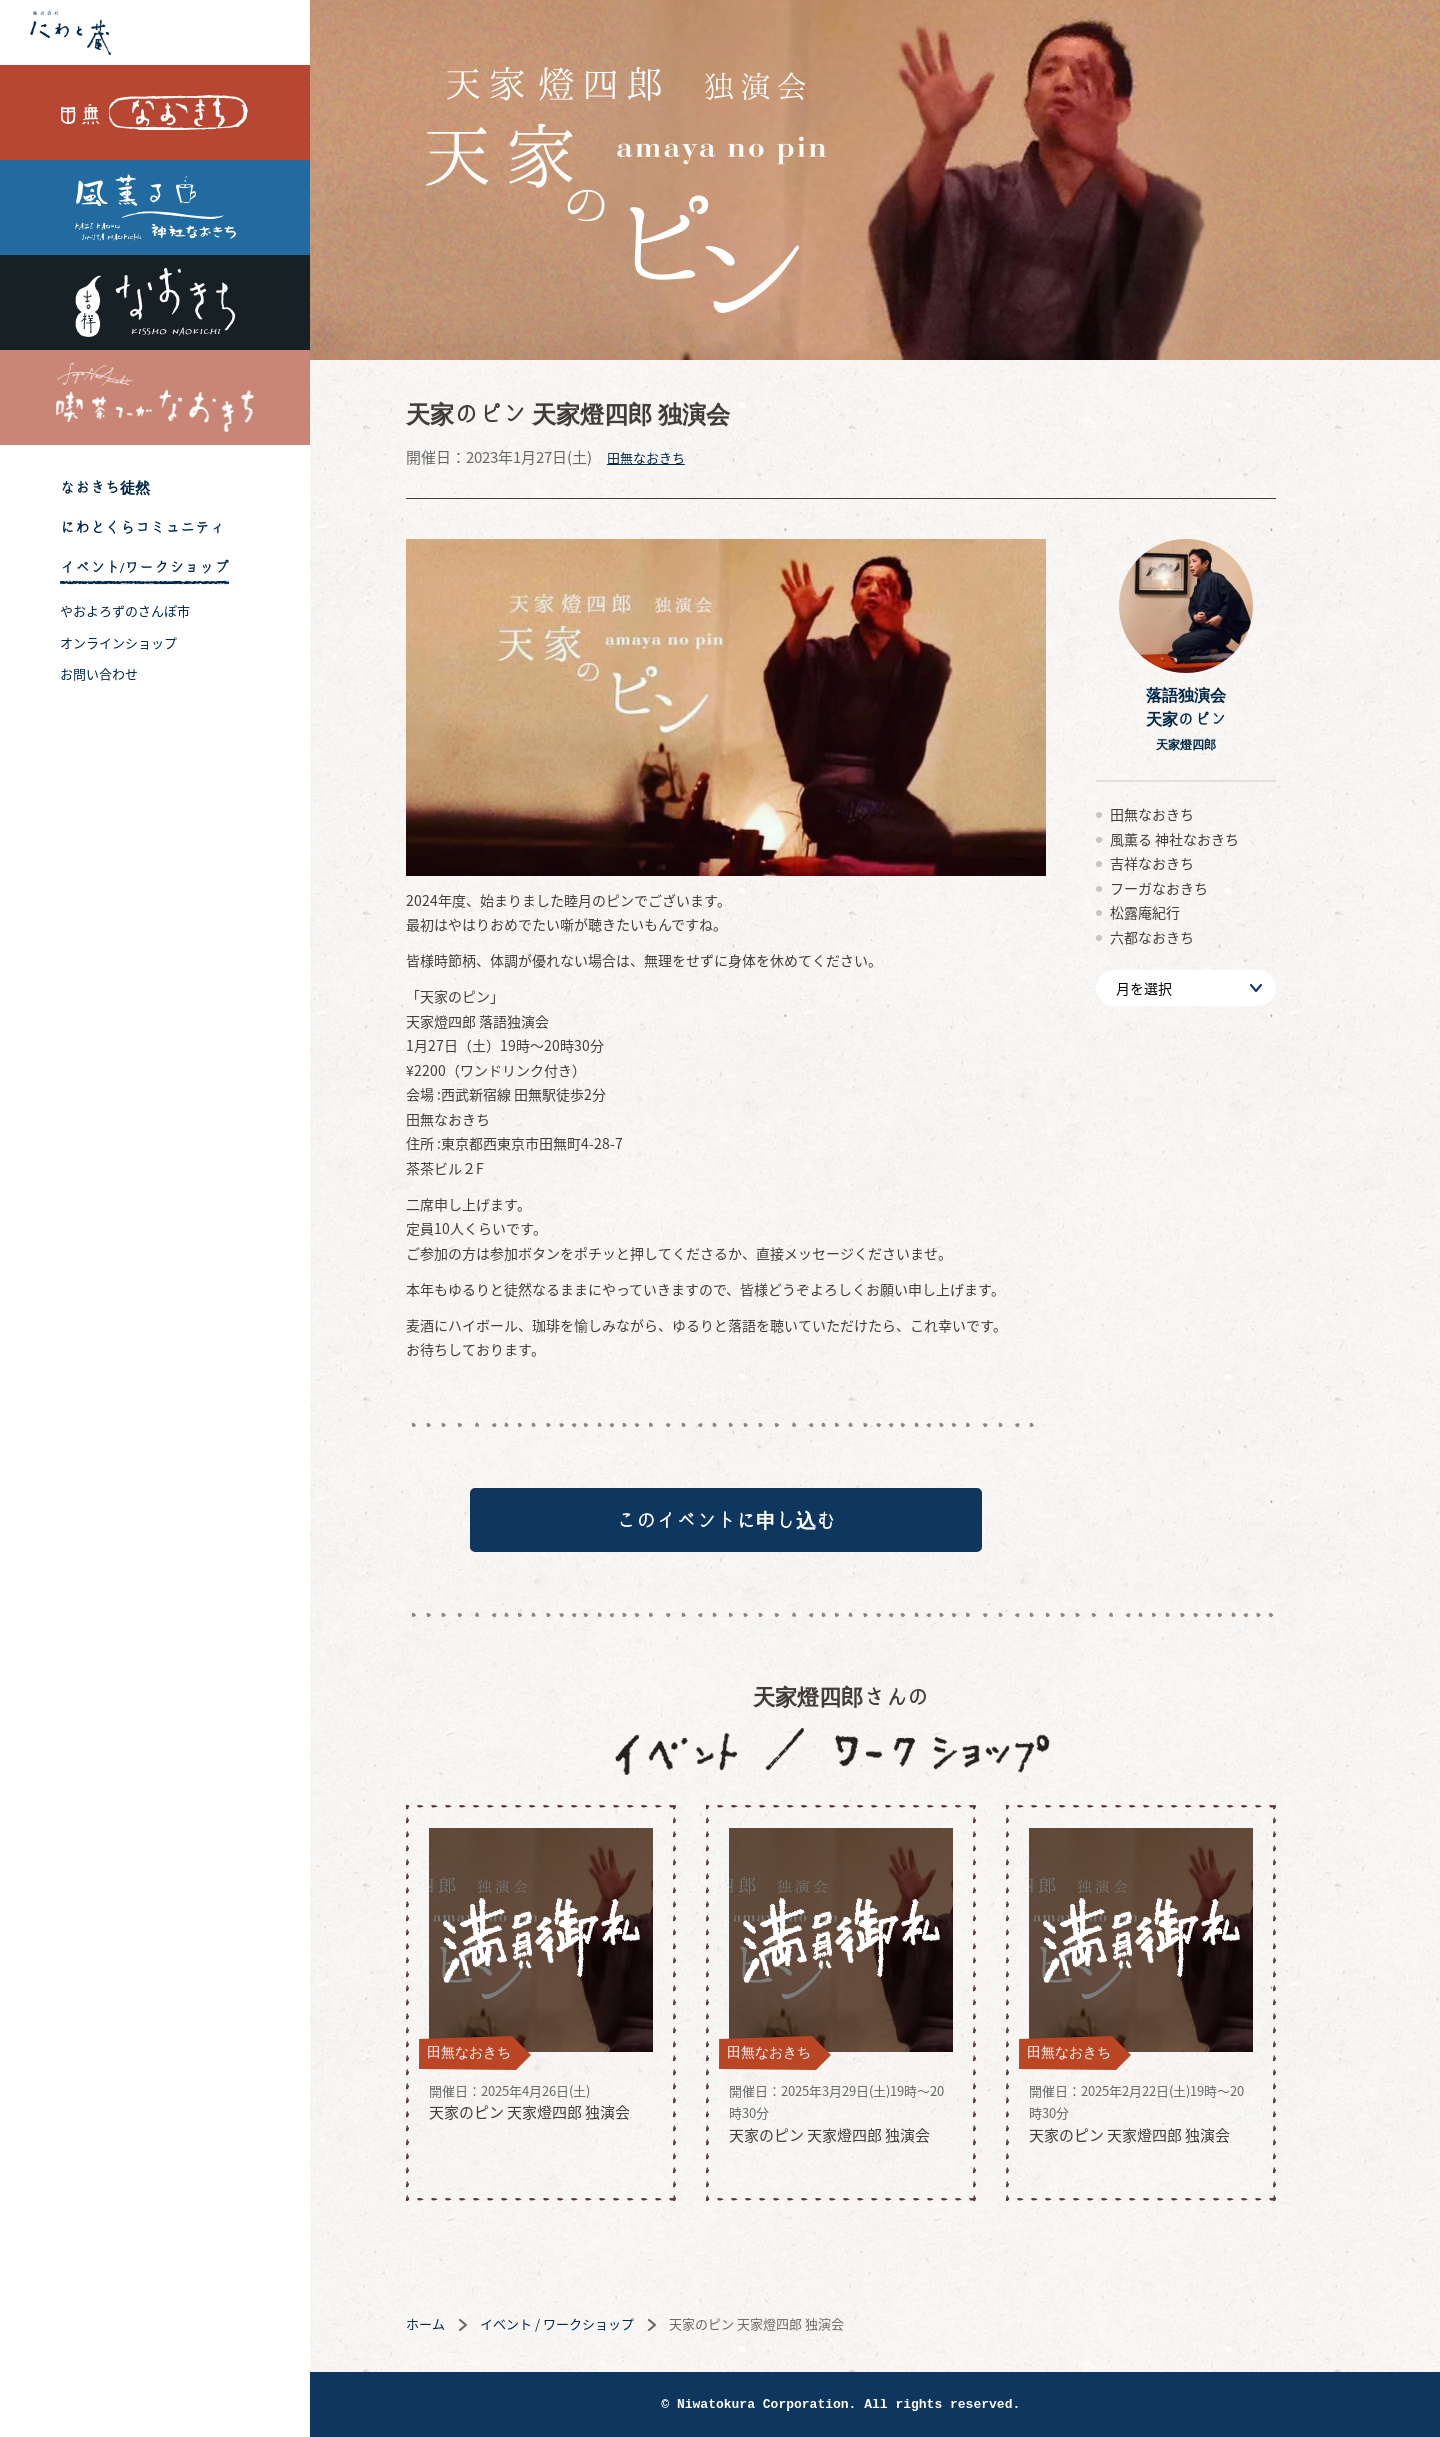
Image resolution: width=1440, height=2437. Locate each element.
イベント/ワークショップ (144, 567)
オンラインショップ (118, 642)
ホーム (459, 2329)
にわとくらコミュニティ (142, 527)
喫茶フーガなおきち (155, 397)
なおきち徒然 (105, 487)
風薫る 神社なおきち (155, 207)
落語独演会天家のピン (1220, 718)
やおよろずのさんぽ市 (125, 610)
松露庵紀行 (1179, 912)
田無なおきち (155, 112)
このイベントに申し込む (760, 1523)
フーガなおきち (1193, 888)
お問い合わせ (99, 673)
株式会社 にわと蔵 (155, 32)
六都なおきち (1186, 937)
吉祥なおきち (155, 302)
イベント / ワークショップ (591, 2329)
